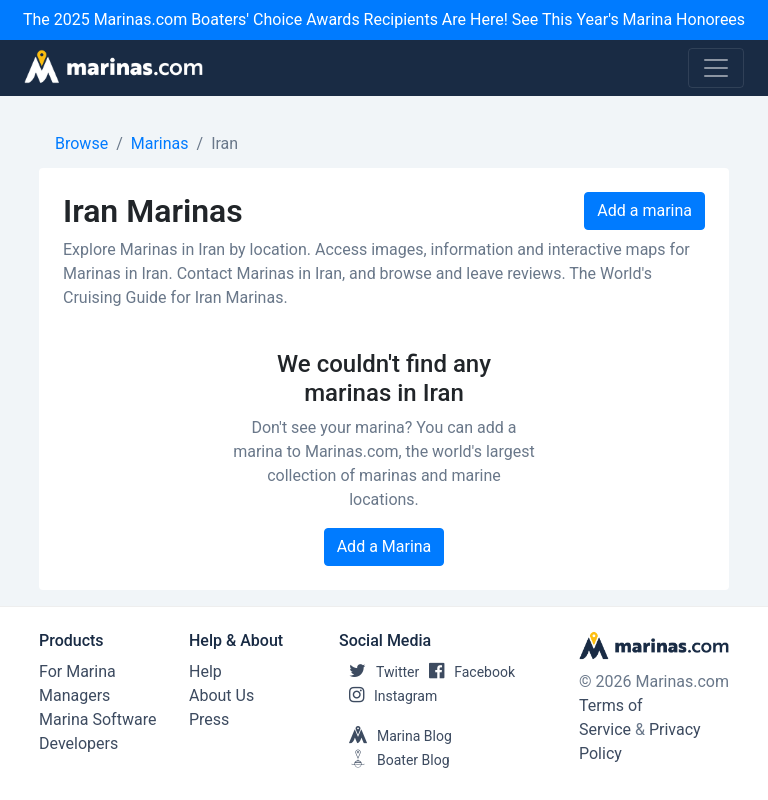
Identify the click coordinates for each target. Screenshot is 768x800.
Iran (224, 143)
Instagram (388, 696)
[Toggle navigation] (716, 68)
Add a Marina (384, 546)
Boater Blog (394, 760)
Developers (78, 743)
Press (209, 719)
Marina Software (97, 719)
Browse (81, 143)
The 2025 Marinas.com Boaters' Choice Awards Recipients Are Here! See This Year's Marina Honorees (384, 19)
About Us (221, 695)
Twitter (379, 672)
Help (205, 671)
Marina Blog (395, 736)
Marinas (160, 143)
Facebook (467, 672)
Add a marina (644, 210)
